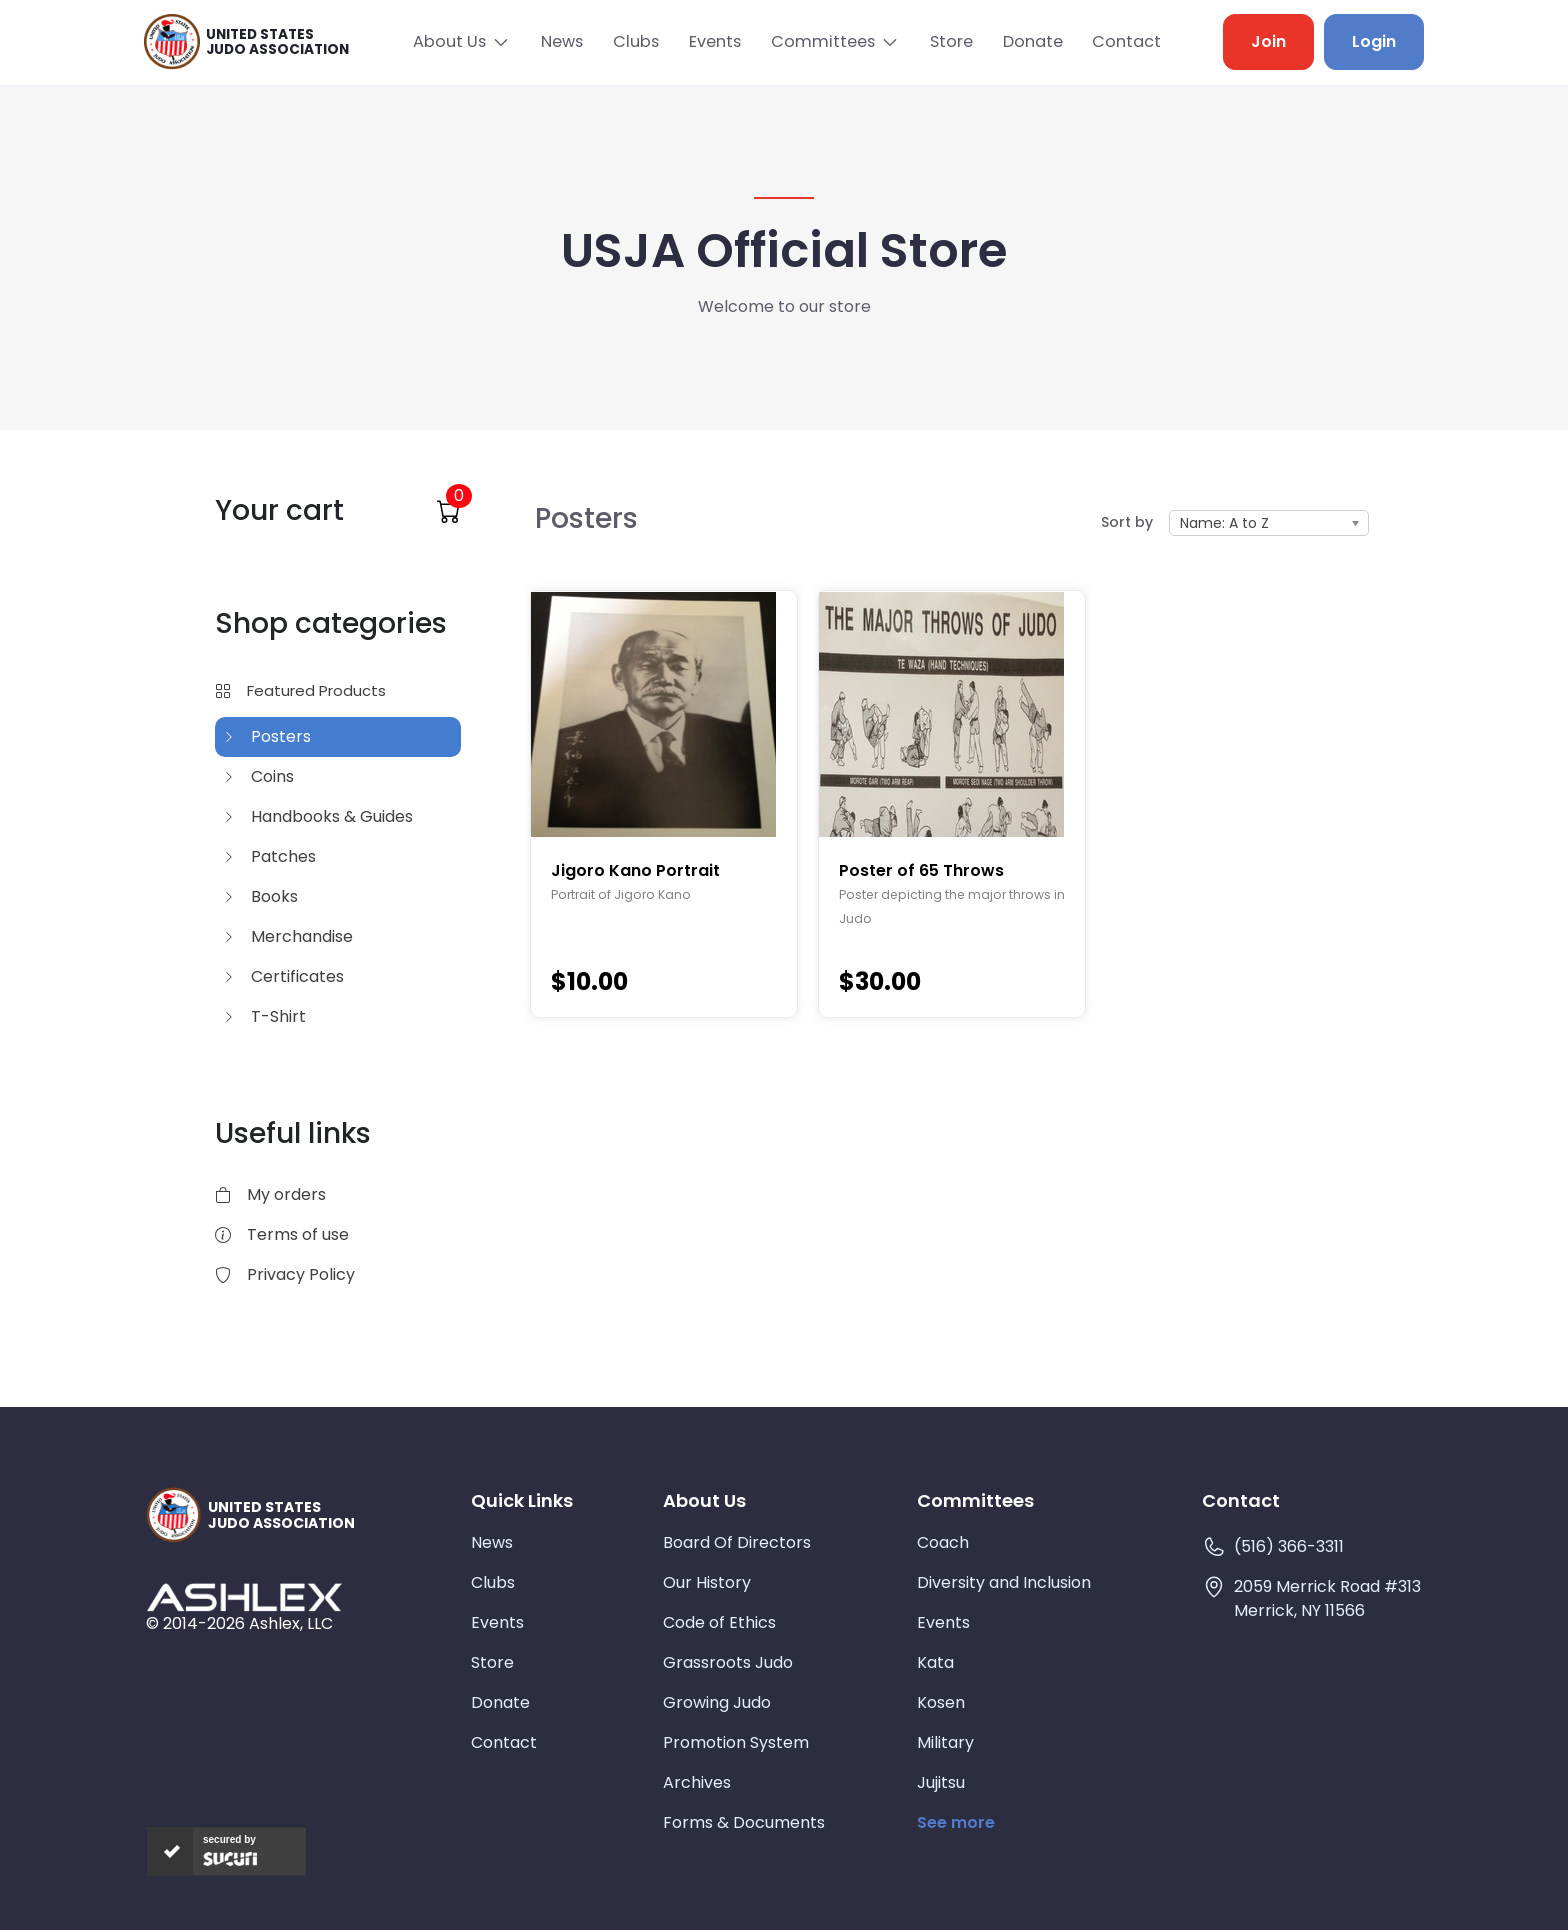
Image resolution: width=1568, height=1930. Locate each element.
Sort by (1127, 521)
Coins (258, 775)
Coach (943, 1541)
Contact (1127, 41)
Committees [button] (821, 41)
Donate (1032, 41)
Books (260, 895)
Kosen (941, 1701)
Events (713, 41)
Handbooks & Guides (318, 815)
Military (945, 1741)
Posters (267, 735)
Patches (269, 855)
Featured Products (300, 689)
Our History (707, 1581)
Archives (697, 1781)
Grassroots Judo (728, 1661)
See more (956, 1821)
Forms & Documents (744, 1821)
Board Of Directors (737, 1541)
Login (1374, 41)
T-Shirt (264, 1015)
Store (949, 41)
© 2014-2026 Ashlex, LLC (239, 1622)
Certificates (283, 975)
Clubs (633, 41)
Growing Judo (717, 1701)
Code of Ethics (719, 1621)
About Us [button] (443, 41)
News (558, 41)
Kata (935, 1661)
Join (1268, 41)
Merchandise (288, 935)
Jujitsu (941, 1781)
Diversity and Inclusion (1004, 1581)
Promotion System (736, 1741)
